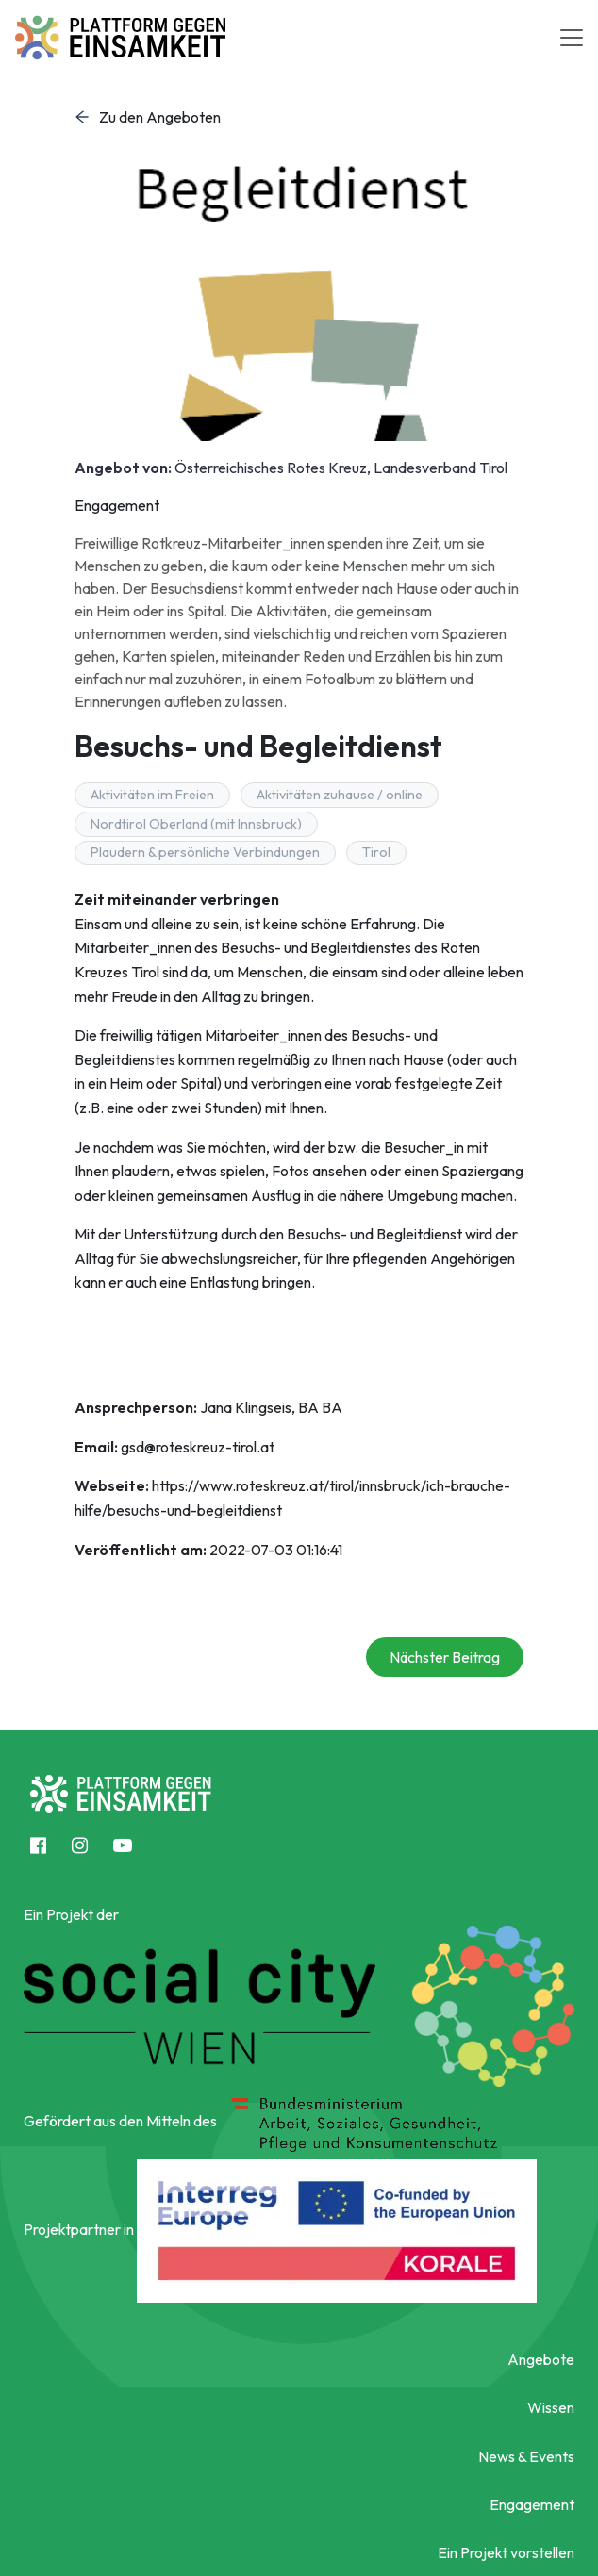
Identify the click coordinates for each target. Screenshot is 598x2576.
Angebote (540, 2359)
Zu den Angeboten (148, 116)
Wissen (550, 2407)
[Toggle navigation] (571, 38)
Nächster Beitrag (445, 1657)
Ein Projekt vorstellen (506, 2552)
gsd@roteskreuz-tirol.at (197, 1446)
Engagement (532, 2504)
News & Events (526, 2456)
